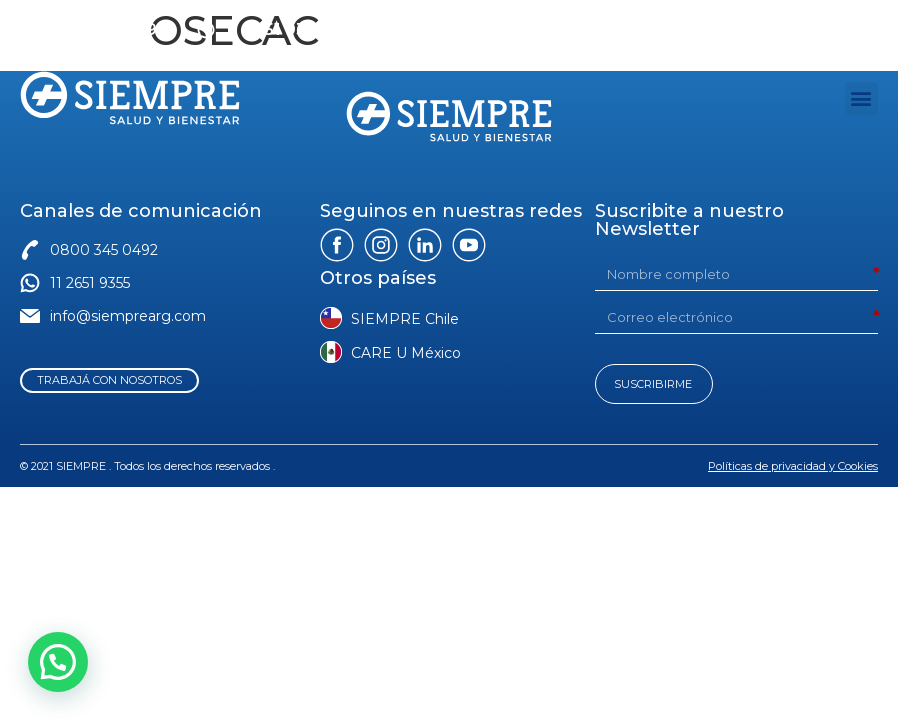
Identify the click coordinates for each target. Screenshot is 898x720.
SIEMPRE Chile (405, 319)
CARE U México (406, 353)
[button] (861, 98)
